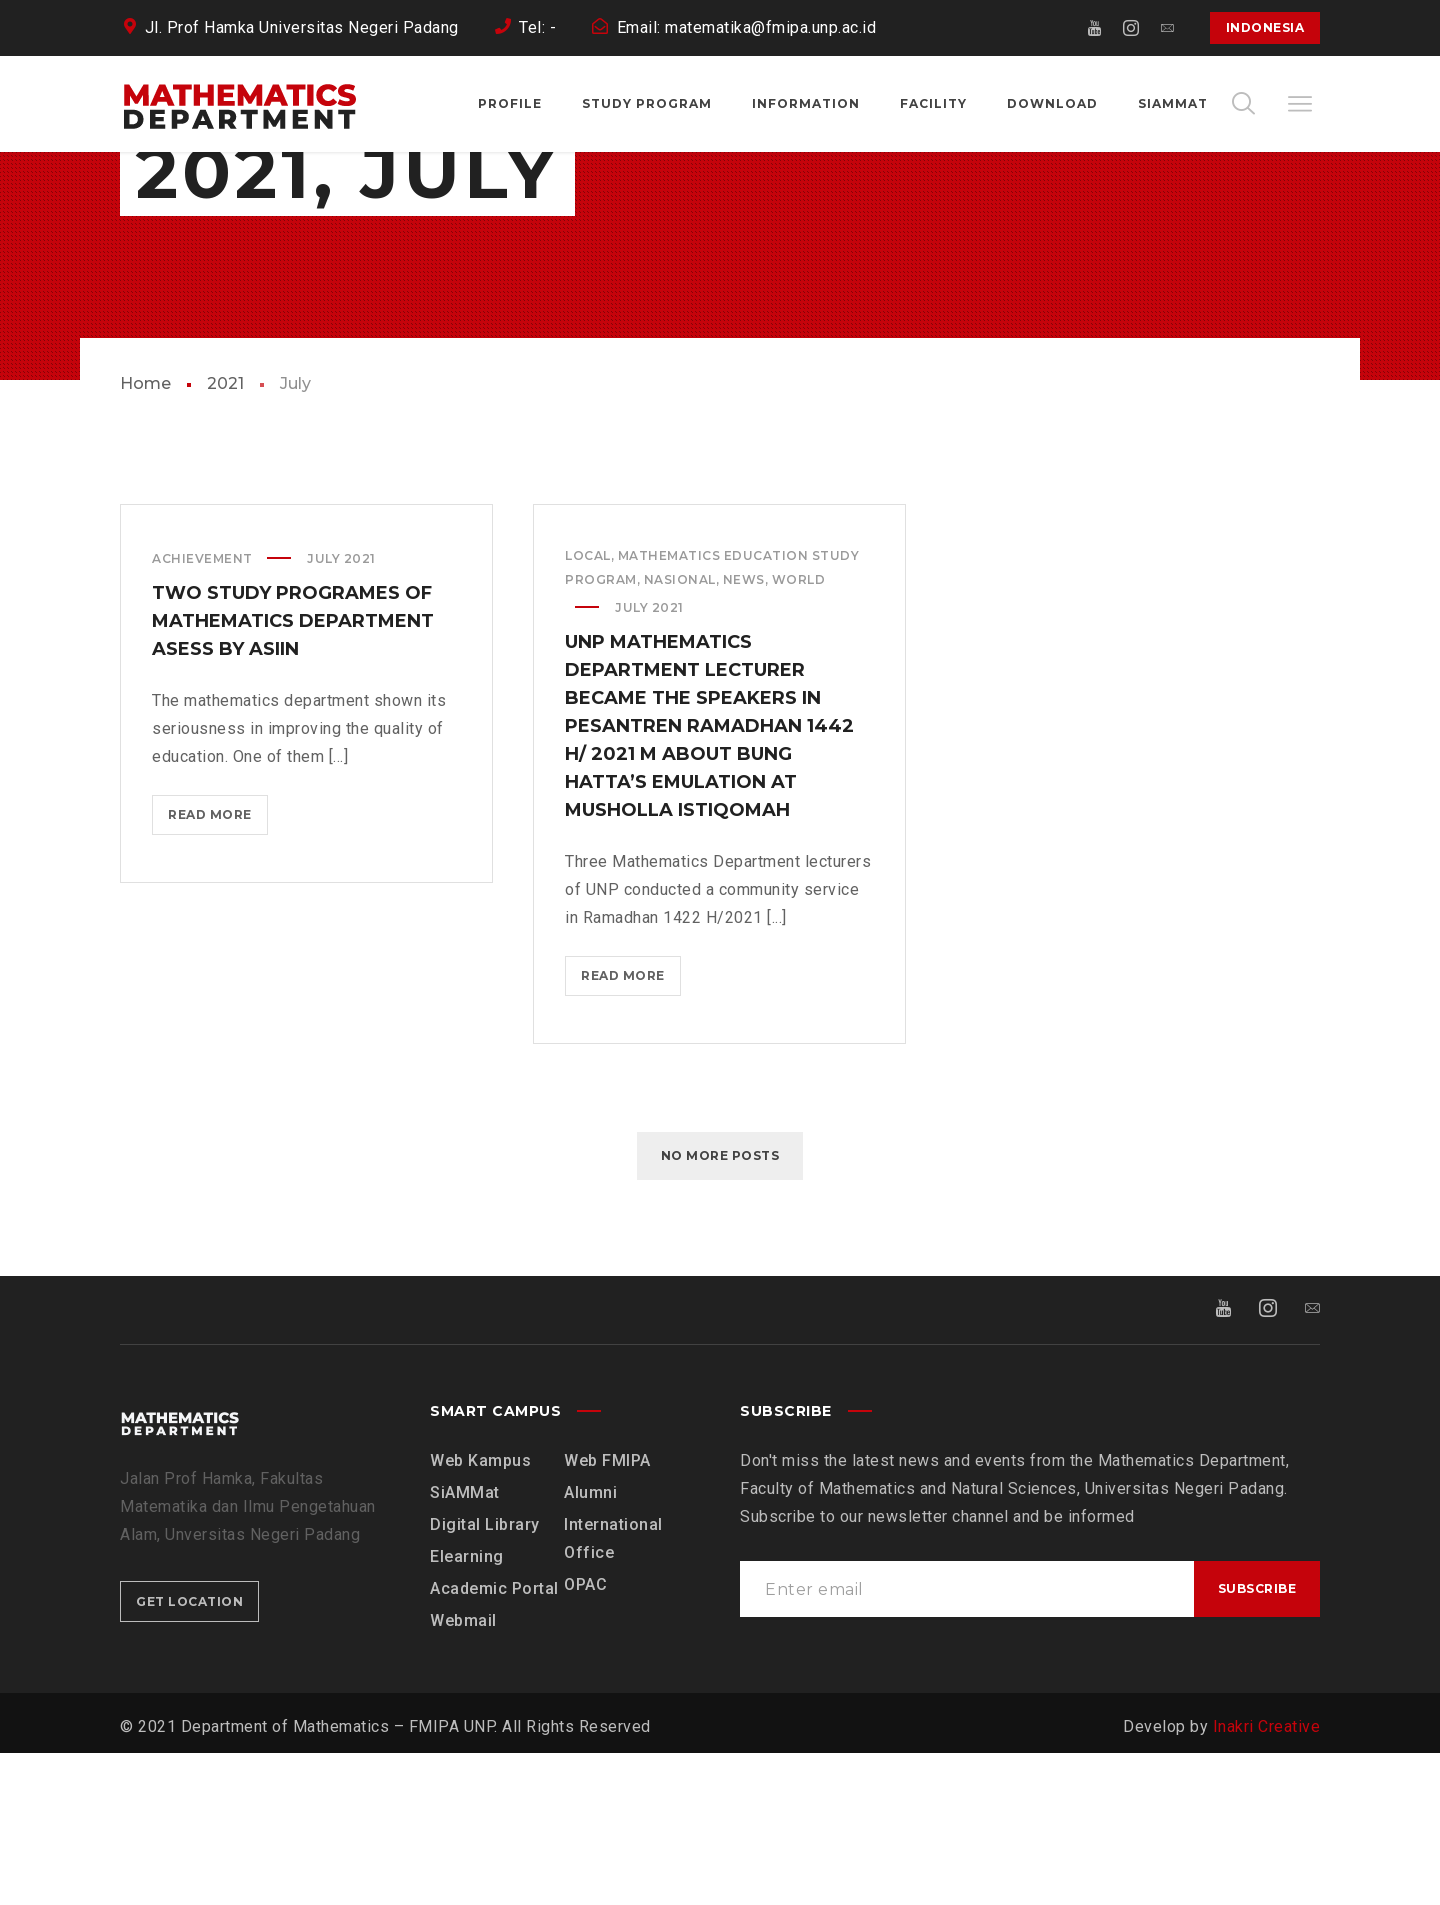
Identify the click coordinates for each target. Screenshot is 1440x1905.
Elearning (467, 1708)
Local (588, 707)
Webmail (463, 1772)
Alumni (590, 1644)
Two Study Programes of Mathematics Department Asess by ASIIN (293, 773)
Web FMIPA (607, 1612)
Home (145, 535)
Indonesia (1265, 27)
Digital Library (485, 1676)
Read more (217, 971)
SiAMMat (465, 1644)
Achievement (202, 710)
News (744, 731)
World (799, 731)
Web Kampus (480, 1612)
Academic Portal (494, 1740)
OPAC (585, 1736)
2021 (225, 535)
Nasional (680, 731)
